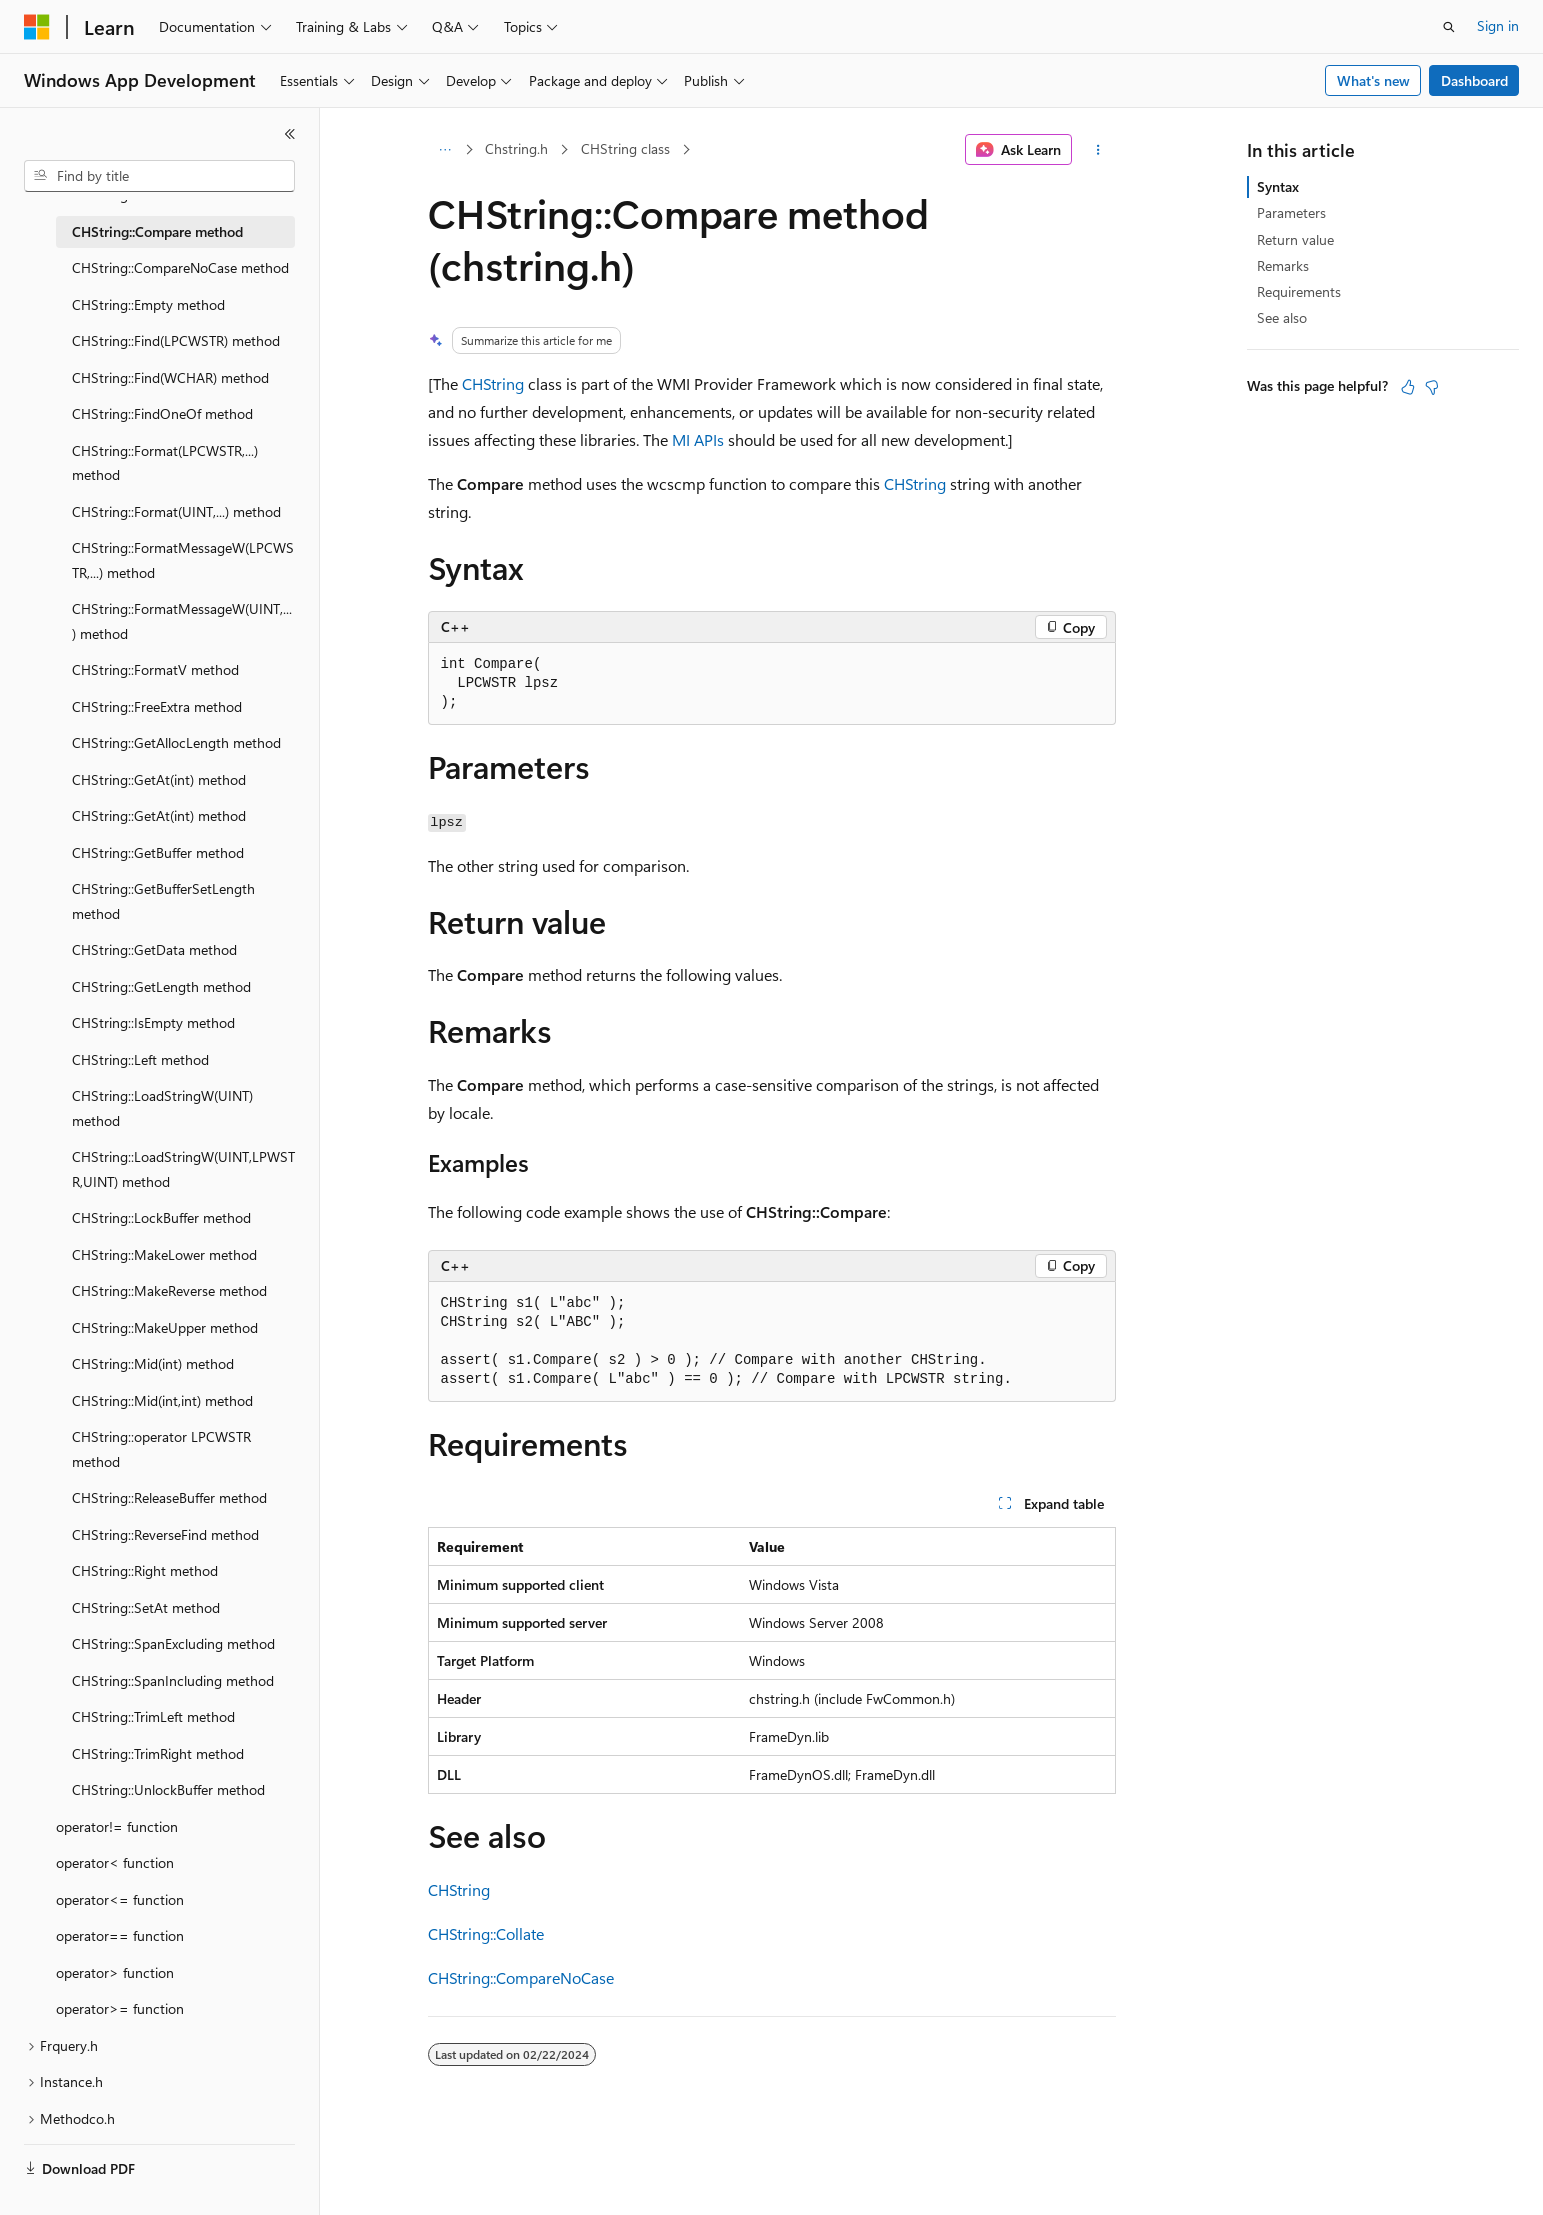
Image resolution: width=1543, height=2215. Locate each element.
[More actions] (1097, 150)
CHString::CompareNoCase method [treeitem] (180, 267)
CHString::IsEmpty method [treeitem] (153, 1022)
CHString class (625, 148)
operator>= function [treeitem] (120, 2008)
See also (1282, 317)
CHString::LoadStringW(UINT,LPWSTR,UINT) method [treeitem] (183, 1169)
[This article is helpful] (1408, 387)
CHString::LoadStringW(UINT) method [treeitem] (162, 1108)
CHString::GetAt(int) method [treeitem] (159, 779)
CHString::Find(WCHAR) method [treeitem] (170, 377)
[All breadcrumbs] (445, 150)
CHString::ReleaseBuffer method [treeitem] (169, 1497)
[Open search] (1449, 27)
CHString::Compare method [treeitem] (157, 231)
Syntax (1278, 186)
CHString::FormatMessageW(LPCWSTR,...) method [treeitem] (183, 560)
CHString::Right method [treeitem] (145, 1570)
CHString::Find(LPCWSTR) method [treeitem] (176, 340)
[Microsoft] (37, 27)
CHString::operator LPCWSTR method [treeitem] (161, 1449)
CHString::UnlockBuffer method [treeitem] (168, 1789)
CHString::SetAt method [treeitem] (146, 1607)
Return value (1295, 239)
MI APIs (698, 439)
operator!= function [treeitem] (117, 1826)
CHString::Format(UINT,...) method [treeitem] (176, 511)
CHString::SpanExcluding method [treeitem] (173, 1643)
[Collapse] (290, 134)
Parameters (1291, 212)
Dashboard (1474, 80)
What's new (1373, 80)
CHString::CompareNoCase (521, 1977)
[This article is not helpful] (1432, 387)
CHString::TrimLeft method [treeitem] (153, 1716)
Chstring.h (516, 148)
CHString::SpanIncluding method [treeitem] (173, 1680)
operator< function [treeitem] (115, 1862)
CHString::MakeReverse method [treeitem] (169, 1290)
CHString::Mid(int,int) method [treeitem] (162, 1400)
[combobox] (159, 176)
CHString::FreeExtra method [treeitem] (157, 706)
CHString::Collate (486, 1933)
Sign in (1498, 25)
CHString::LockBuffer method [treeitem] (161, 1217)
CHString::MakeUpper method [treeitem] (165, 1327)
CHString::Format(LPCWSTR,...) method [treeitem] (165, 463)
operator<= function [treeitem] (120, 1899)
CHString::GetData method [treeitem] (154, 949)
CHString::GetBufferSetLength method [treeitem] (163, 901)
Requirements (1299, 291)
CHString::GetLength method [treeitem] (161, 986)
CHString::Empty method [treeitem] (148, 304)
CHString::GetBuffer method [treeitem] (158, 852)
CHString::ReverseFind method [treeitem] (165, 1534)
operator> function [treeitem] (115, 1972)
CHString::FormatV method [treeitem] (155, 669)
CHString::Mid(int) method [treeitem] (153, 1363)
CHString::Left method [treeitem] (140, 1059)
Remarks (1283, 265)
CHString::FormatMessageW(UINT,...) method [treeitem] (182, 621)
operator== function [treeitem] (120, 1935)
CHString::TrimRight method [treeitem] (158, 1753)
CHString (493, 383)
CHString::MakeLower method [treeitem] (164, 1254)
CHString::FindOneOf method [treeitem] (162, 413)
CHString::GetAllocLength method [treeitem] (176, 742)
